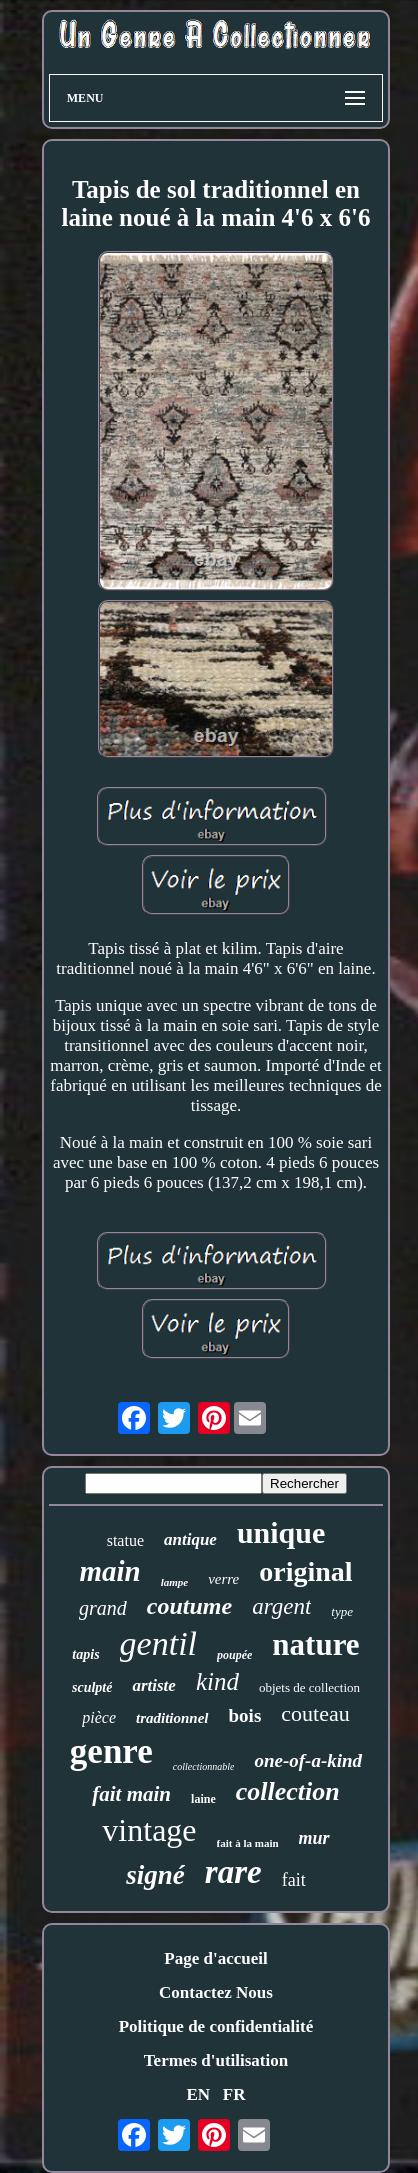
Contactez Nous (216, 1992)
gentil (158, 1643)
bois (245, 1715)
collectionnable (204, 1766)
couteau (315, 1713)
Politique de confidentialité (216, 2026)
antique (190, 1539)
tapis (85, 1654)
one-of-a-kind (308, 1760)
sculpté (92, 1687)
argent (281, 1606)
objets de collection (309, 1687)
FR (234, 2094)
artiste (153, 1685)
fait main (131, 1794)
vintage (149, 1830)
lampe (175, 1582)
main (109, 1571)
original (305, 1571)
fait (294, 1880)
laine (203, 1799)
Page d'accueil (215, 1958)
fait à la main (248, 1843)
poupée (234, 1655)
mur (314, 1838)
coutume (189, 1606)
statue (125, 1540)
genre (111, 1751)
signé (155, 1875)
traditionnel (172, 1718)
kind (217, 1681)
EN (198, 2094)
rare (233, 1872)
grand (103, 1608)
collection (288, 1791)
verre (223, 1579)
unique (281, 1532)
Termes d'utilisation (216, 2060)
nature (315, 1644)
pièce (99, 1717)
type (342, 1611)
